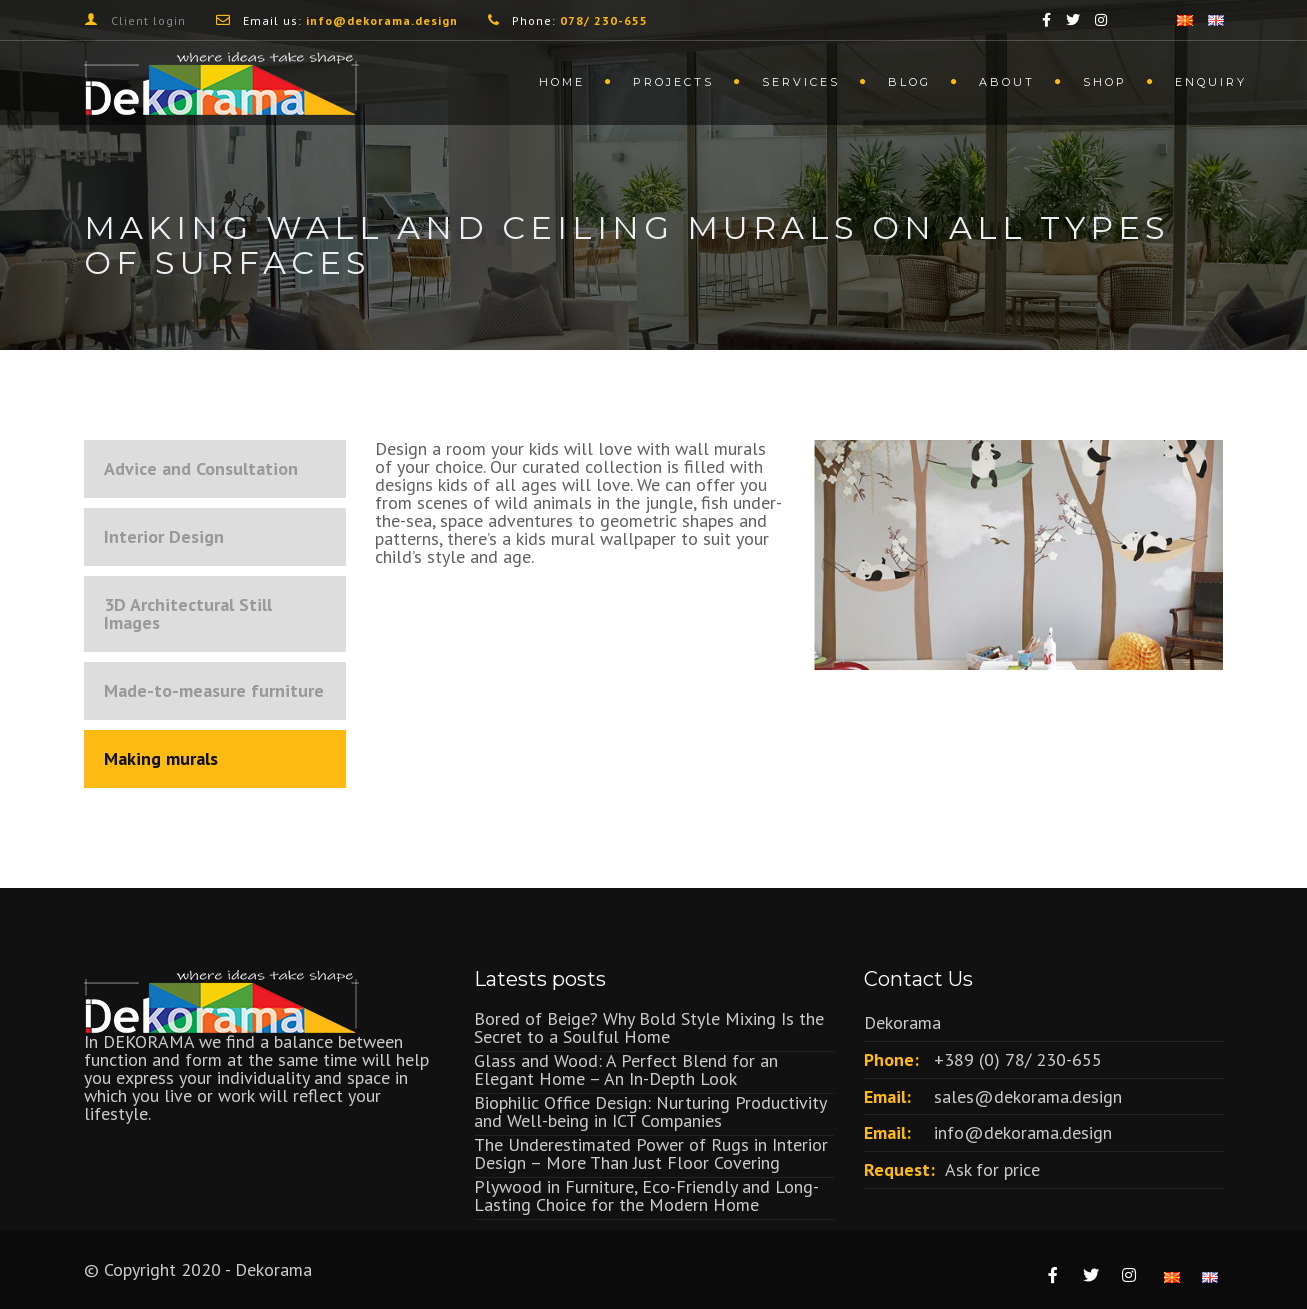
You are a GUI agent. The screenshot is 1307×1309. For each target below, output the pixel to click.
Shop (1105, 82)
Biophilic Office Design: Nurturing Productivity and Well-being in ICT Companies (650, 1111)
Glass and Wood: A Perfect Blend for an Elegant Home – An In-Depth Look (626, 1069)
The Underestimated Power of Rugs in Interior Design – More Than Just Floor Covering (651, 1153)
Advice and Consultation (201, 468)
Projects (673, 82)
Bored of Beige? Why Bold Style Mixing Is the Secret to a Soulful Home (649, 1027)
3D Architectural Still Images (188, 613)
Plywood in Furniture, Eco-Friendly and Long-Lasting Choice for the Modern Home (646, 1195)
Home (562, 82)
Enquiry (1211, 82)
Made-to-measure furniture (214, 690)
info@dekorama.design (1023, 1132)
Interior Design (164, 536)
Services (801, 82)
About (1007, 82)
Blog (909, 82)
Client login (148, 20)
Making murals (161, 758)
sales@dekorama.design (1028, 1096)
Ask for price (992, 1169)
